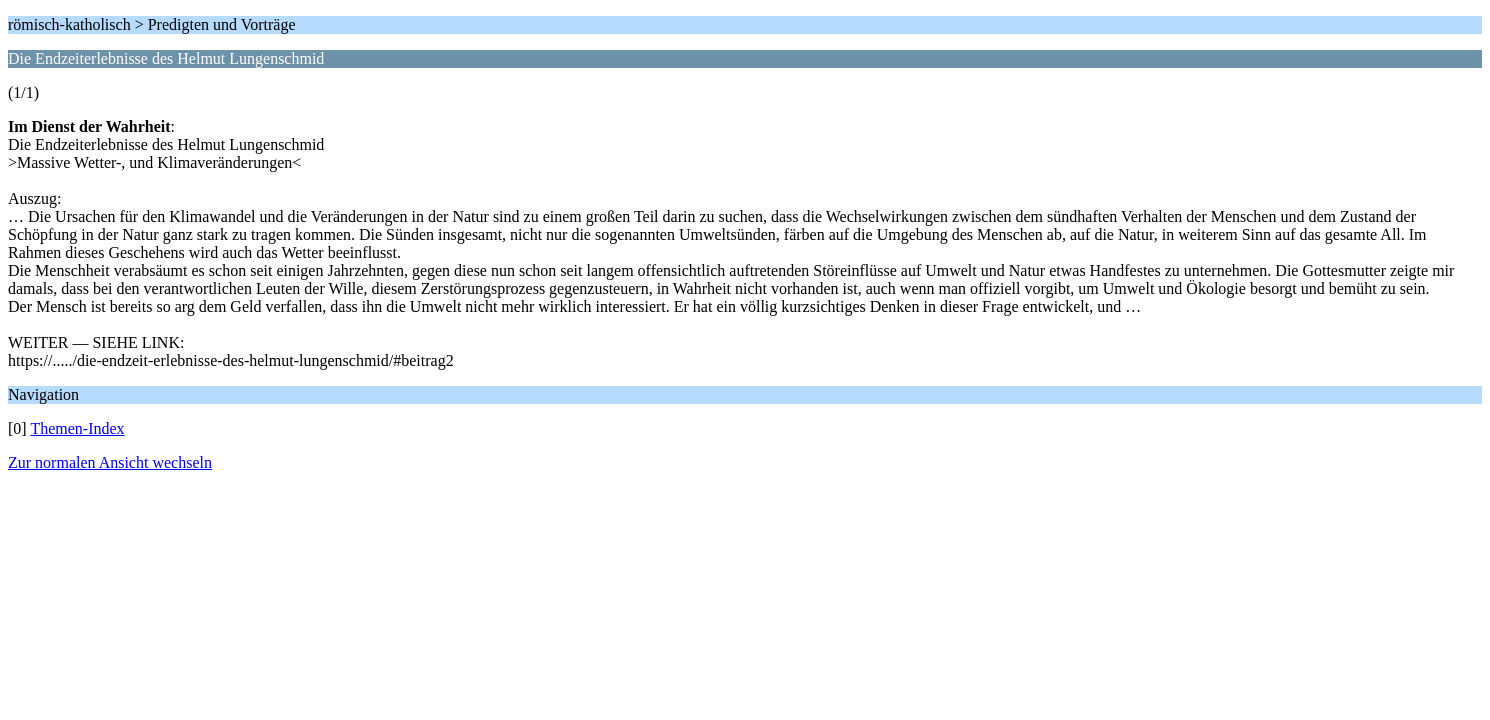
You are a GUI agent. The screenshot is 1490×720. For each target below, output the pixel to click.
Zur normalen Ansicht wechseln (110, 462)
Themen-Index (77, 428)
